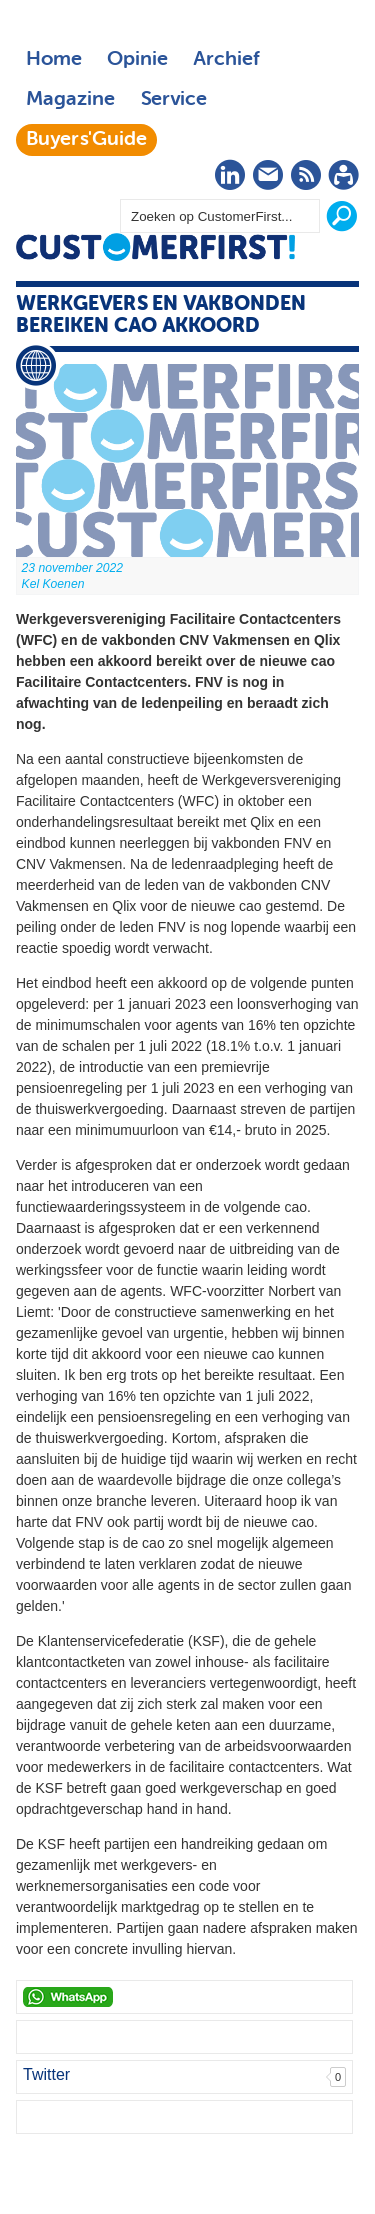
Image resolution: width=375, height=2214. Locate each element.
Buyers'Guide (86, 140)
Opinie (137, 60)
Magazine (70, 100)
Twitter (46, 2074)
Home (54, 60)
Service (173, 100)
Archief (226, 60)
